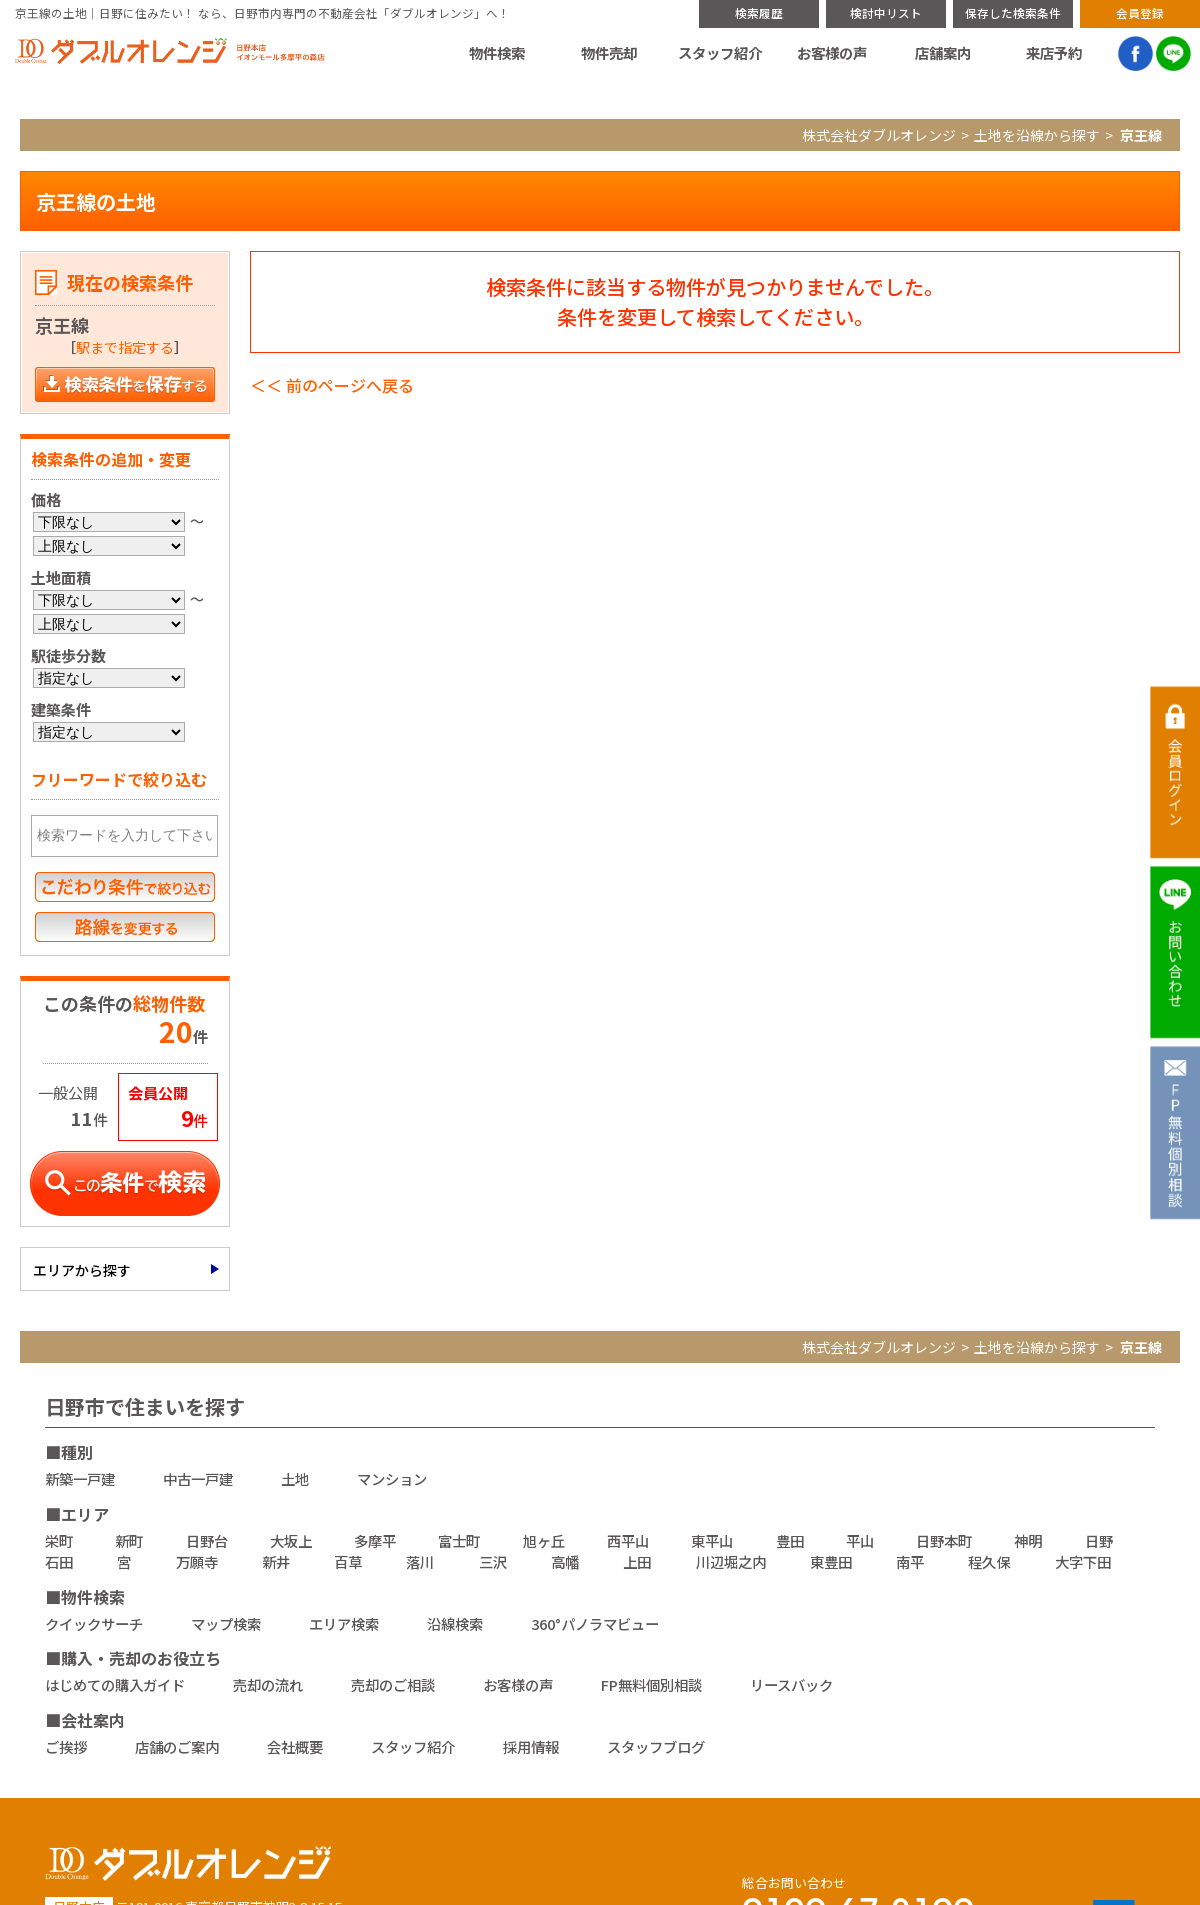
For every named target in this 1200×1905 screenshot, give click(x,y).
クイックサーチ (94, 1623)
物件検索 (497, 53)
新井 (276, 1561)
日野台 (207, 1540)
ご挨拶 (66, 1746)
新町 (129, 1540)
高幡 (565, 1561)
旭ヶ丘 (544, 1540)
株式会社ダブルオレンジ (879, 135)
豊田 (790, 1540)
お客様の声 (832, 53)
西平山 (628, 1540)
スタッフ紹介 (720, 53)
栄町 (59, 1540)
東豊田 (831, 1561)
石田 (59, 1561)
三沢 (493, 1561)
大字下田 (1083, 1561)
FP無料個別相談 (651, 1684)
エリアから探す (82, 1270)
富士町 (459, 1540)
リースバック (791, 1684)
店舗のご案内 (177, 1746)
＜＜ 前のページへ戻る (332, 385)
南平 (910, 1561)
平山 (860, 1540)
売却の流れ (268, 1684)
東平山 (712, 1540)
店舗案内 (943, 53)
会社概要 (295, 1746)
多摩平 (375, 1540)
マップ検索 (226, 1623)
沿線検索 (455, 1623)
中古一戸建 (198, 1478)
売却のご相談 (393, 1684)
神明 (1028, 1540)
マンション (392, 1478)
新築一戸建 (80, 1478)
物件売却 (609, 53)
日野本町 (944, 1540)
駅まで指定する (125, 347)
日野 (1099, 1540)
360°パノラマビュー (595, 1623)
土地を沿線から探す (1037, 135)
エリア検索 (344, 1623)
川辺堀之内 (731, 1561)
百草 (348, 1561)
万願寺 (197, 1561)
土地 (295, 1478)
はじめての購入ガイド (115, 1684)
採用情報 (531, 1746)
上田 (637, 1561)
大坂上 (291, 1540)
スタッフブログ (656, 1746)
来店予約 (1054, 53)
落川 (420, 1561)
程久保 (989, 1561)
